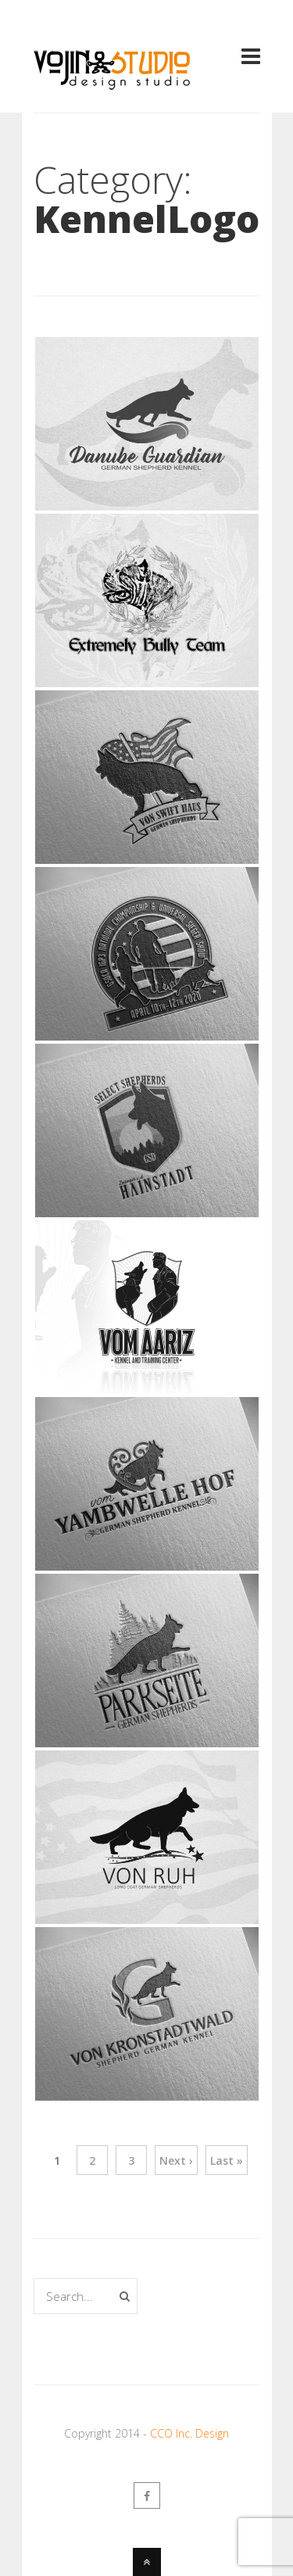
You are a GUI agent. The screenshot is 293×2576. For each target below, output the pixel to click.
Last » (226, 2160)
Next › (176, 2160)
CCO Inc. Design (189, 2433)
